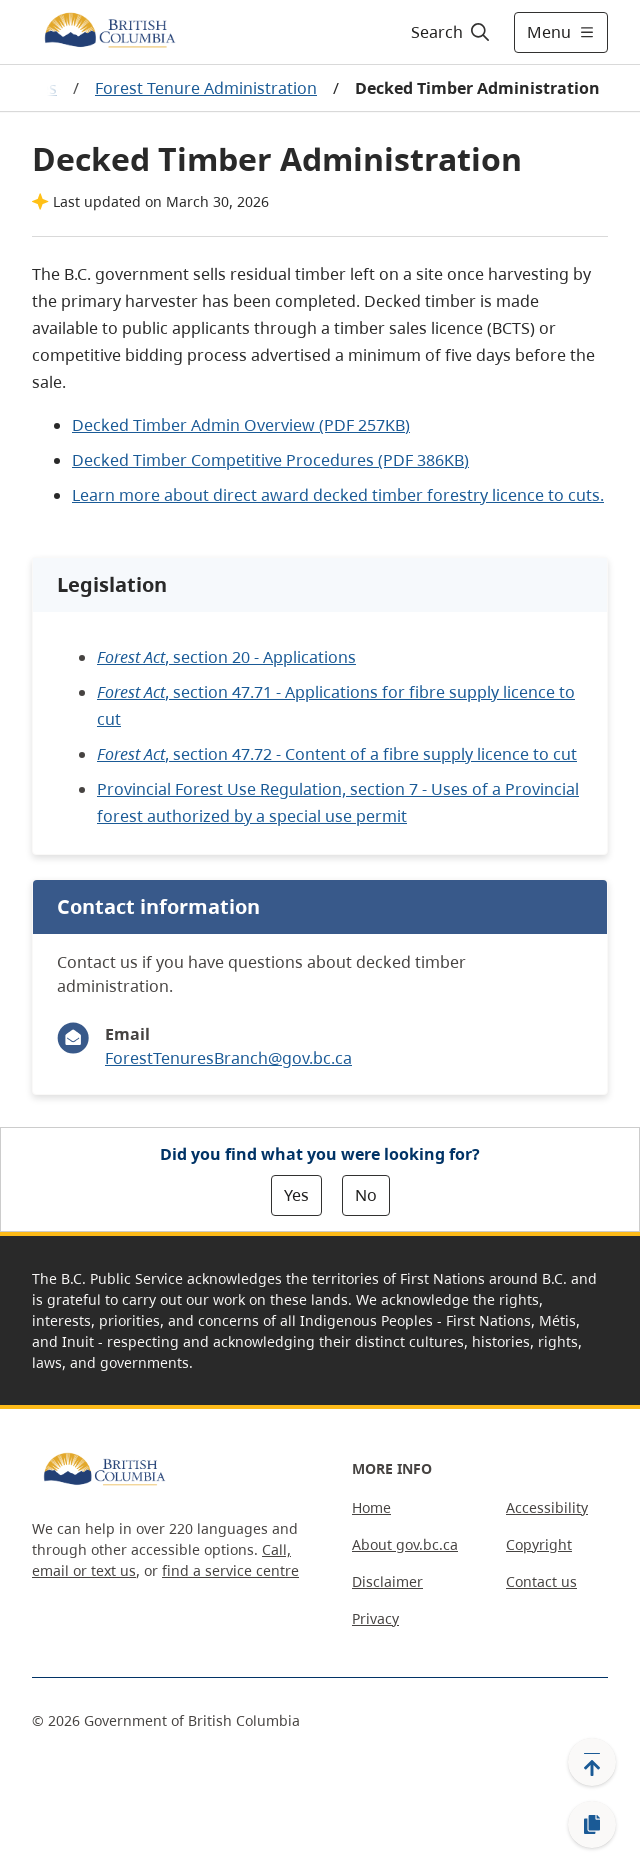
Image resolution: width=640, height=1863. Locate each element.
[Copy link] (592, 1825)
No (366, 1195)
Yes (296, 1195)
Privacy (375, 1618)
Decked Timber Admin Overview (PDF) (241, 425)
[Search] (447, 32)
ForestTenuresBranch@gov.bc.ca (228, 1058)
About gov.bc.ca (405, 1544)
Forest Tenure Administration (206, 88)
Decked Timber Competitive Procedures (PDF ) (270, 460)
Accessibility (547, 1507)
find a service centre (230, 1570)
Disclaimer (387, 1581)
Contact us (541, 1581)
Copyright (539, 1544)
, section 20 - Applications (226, 657)
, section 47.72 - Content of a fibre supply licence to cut (337, 754)
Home (371, 1507)
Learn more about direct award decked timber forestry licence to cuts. (338, 495)
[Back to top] (592, 1762)
